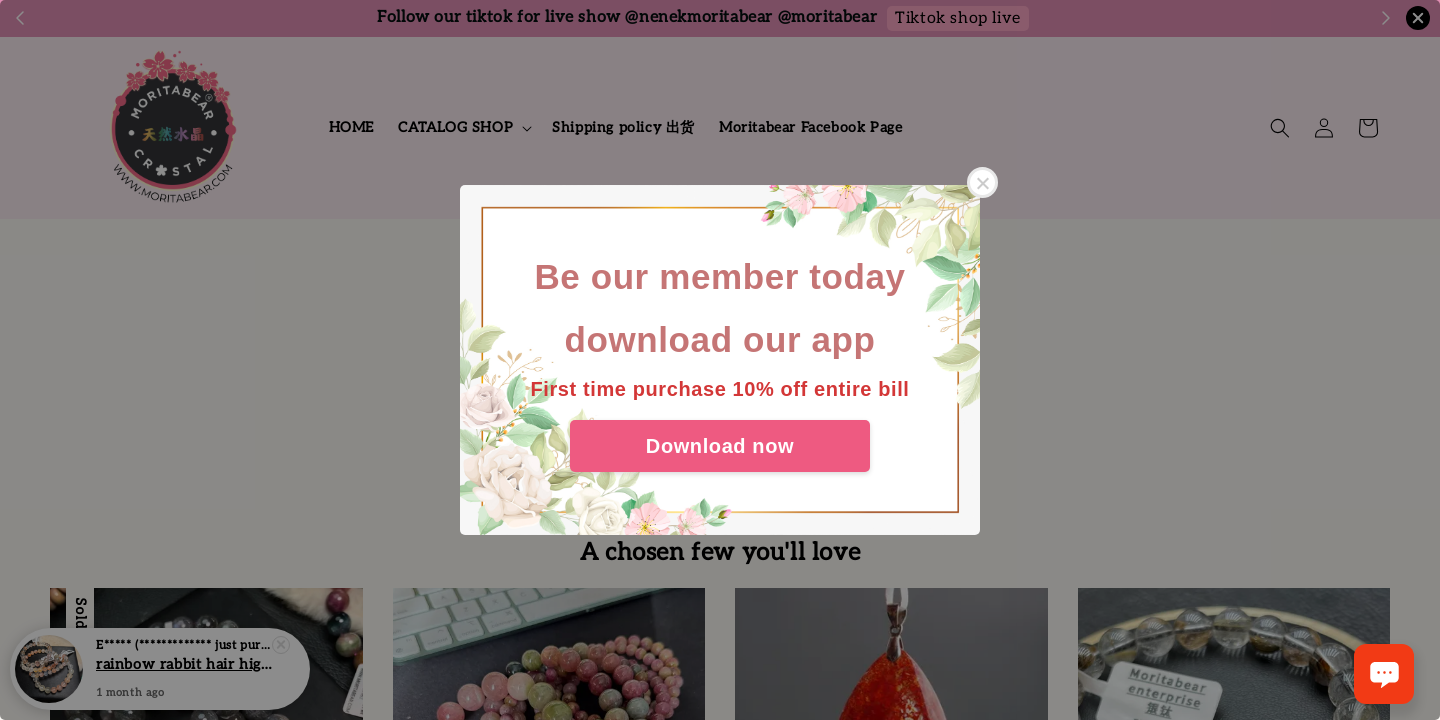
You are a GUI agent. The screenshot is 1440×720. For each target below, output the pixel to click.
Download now (720, 446)
